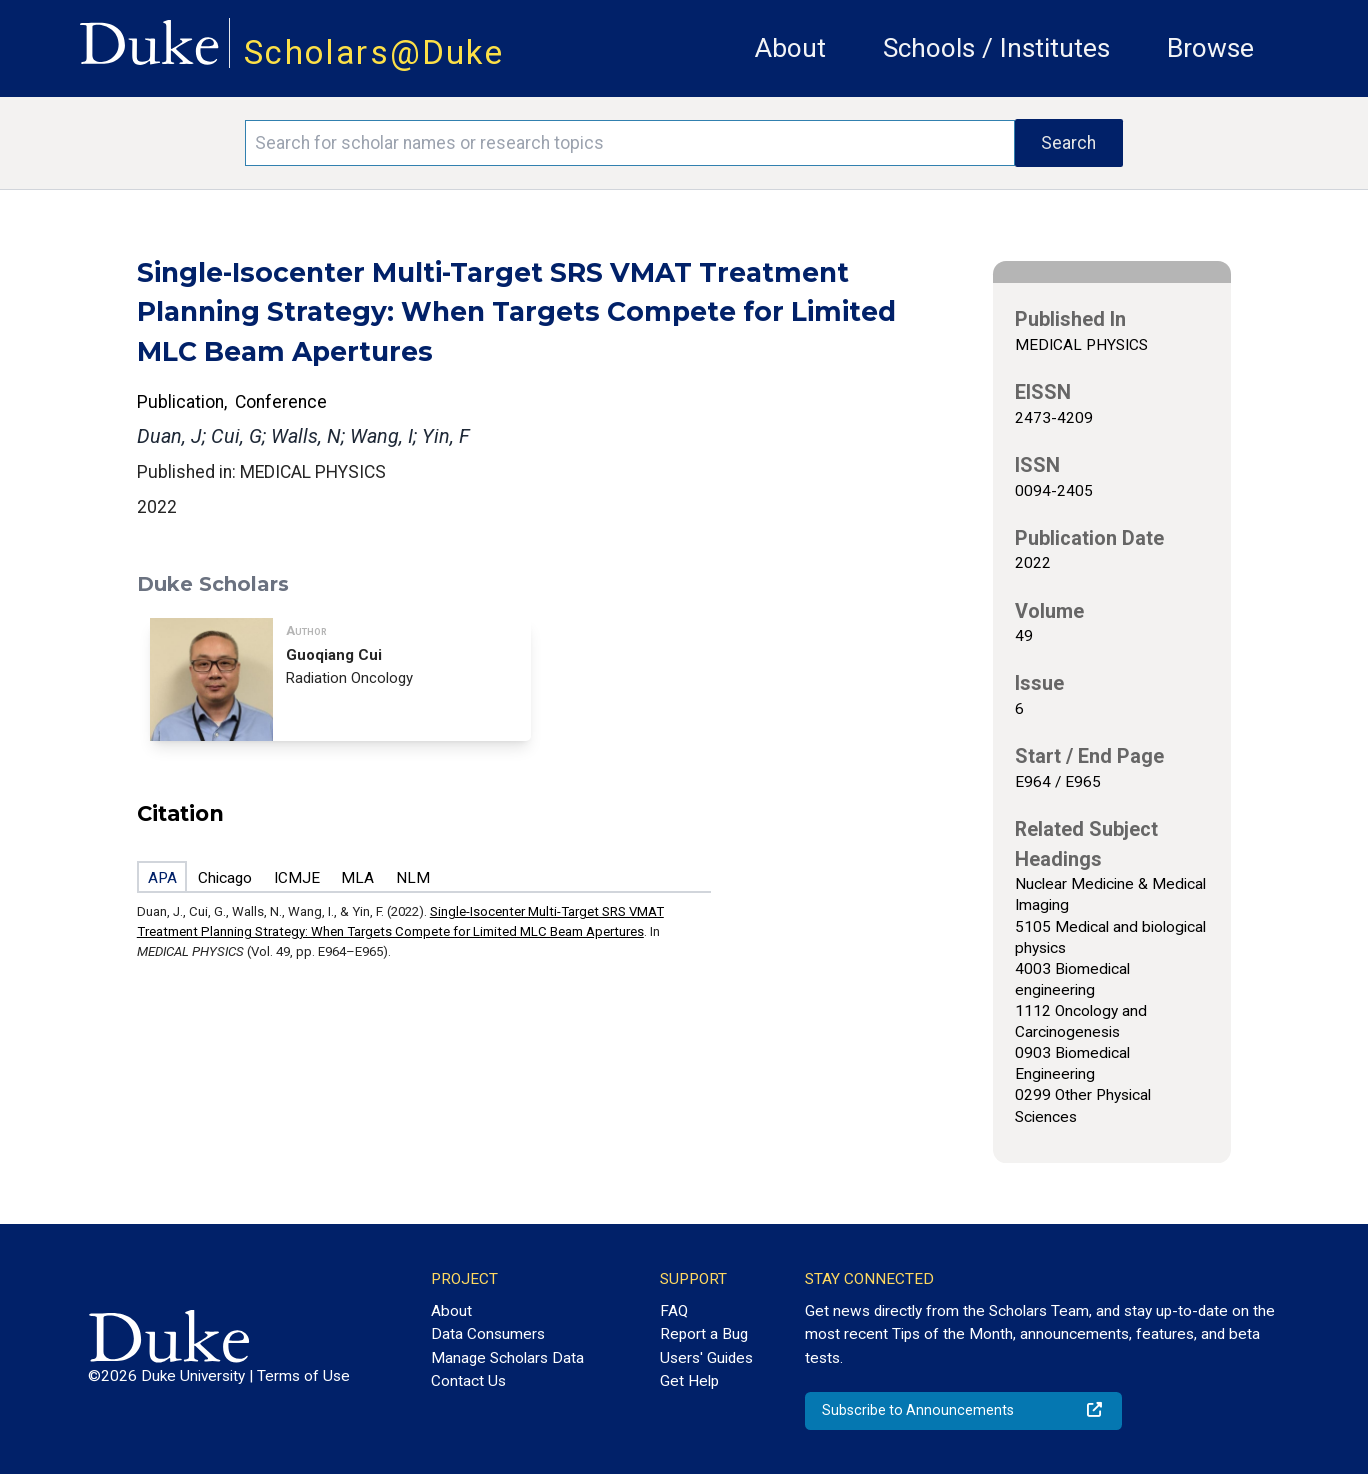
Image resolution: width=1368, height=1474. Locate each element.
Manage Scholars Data (507, 1358)
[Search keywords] (630, 143)
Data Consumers (488, 1334)
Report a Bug (704, 1334)
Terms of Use (303, 1376)
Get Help (689, 1381)
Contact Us (468, 1381)
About (790, 48)
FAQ (674, 1311)
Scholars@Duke (374, 52)
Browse (1210, 48)
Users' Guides (706, 1358)
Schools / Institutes (996, 48)
